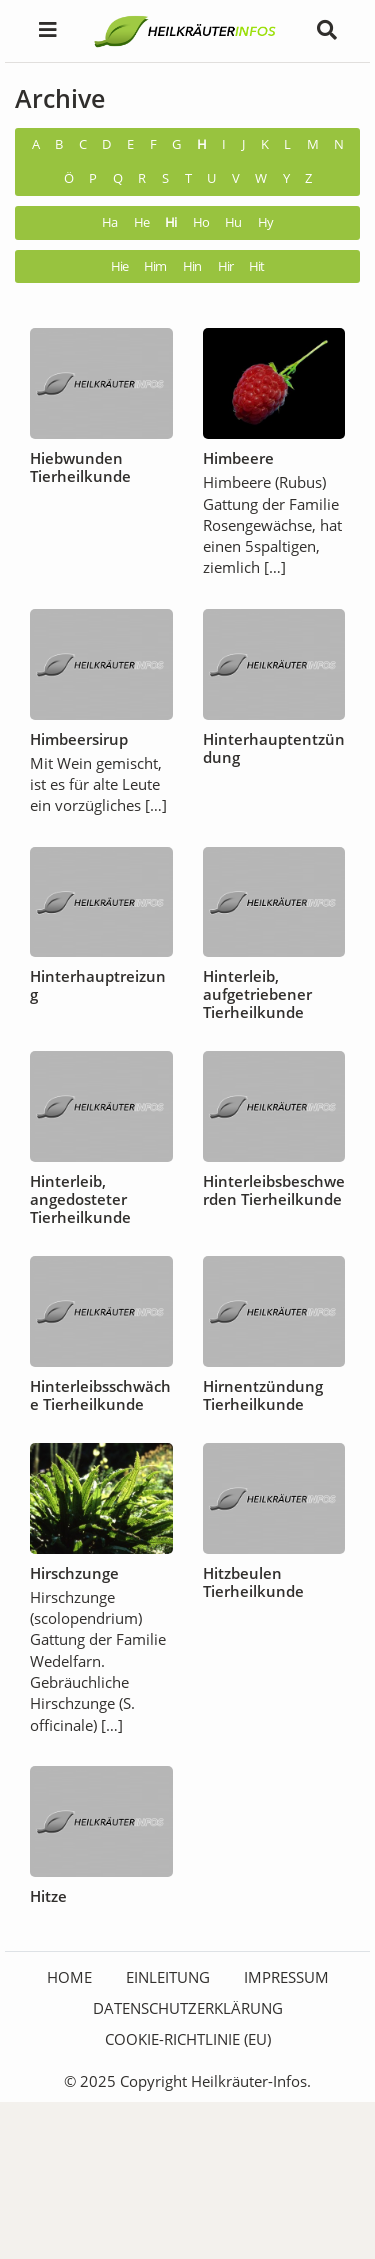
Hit (256, 266)
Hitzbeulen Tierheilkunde (253, 1582)
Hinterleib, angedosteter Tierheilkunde (80, 1199)
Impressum (286, 1977)
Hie (119, 266)
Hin (192, 266)
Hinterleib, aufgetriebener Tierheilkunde (257, 994)
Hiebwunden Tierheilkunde (80, 467)
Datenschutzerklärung (188, 2008)
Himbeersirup (79, 739)
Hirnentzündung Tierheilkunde (263, 1395)
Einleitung (168, 1977)
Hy (265, 222)
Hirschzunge (74, 1573)
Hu (233, 222)
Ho (201, 222)
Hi (170, 222)
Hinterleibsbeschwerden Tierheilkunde (274, 1190)
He (141, 222)
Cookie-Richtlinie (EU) (188, 2039)
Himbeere (238, 458)
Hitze (48, 1896)
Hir (225, 266)
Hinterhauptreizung (98, 985)
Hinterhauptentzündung (274, 748)
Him (155, 266)
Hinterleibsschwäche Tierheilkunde (100, 1395)
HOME (69, 1977)
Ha (109, 222)
